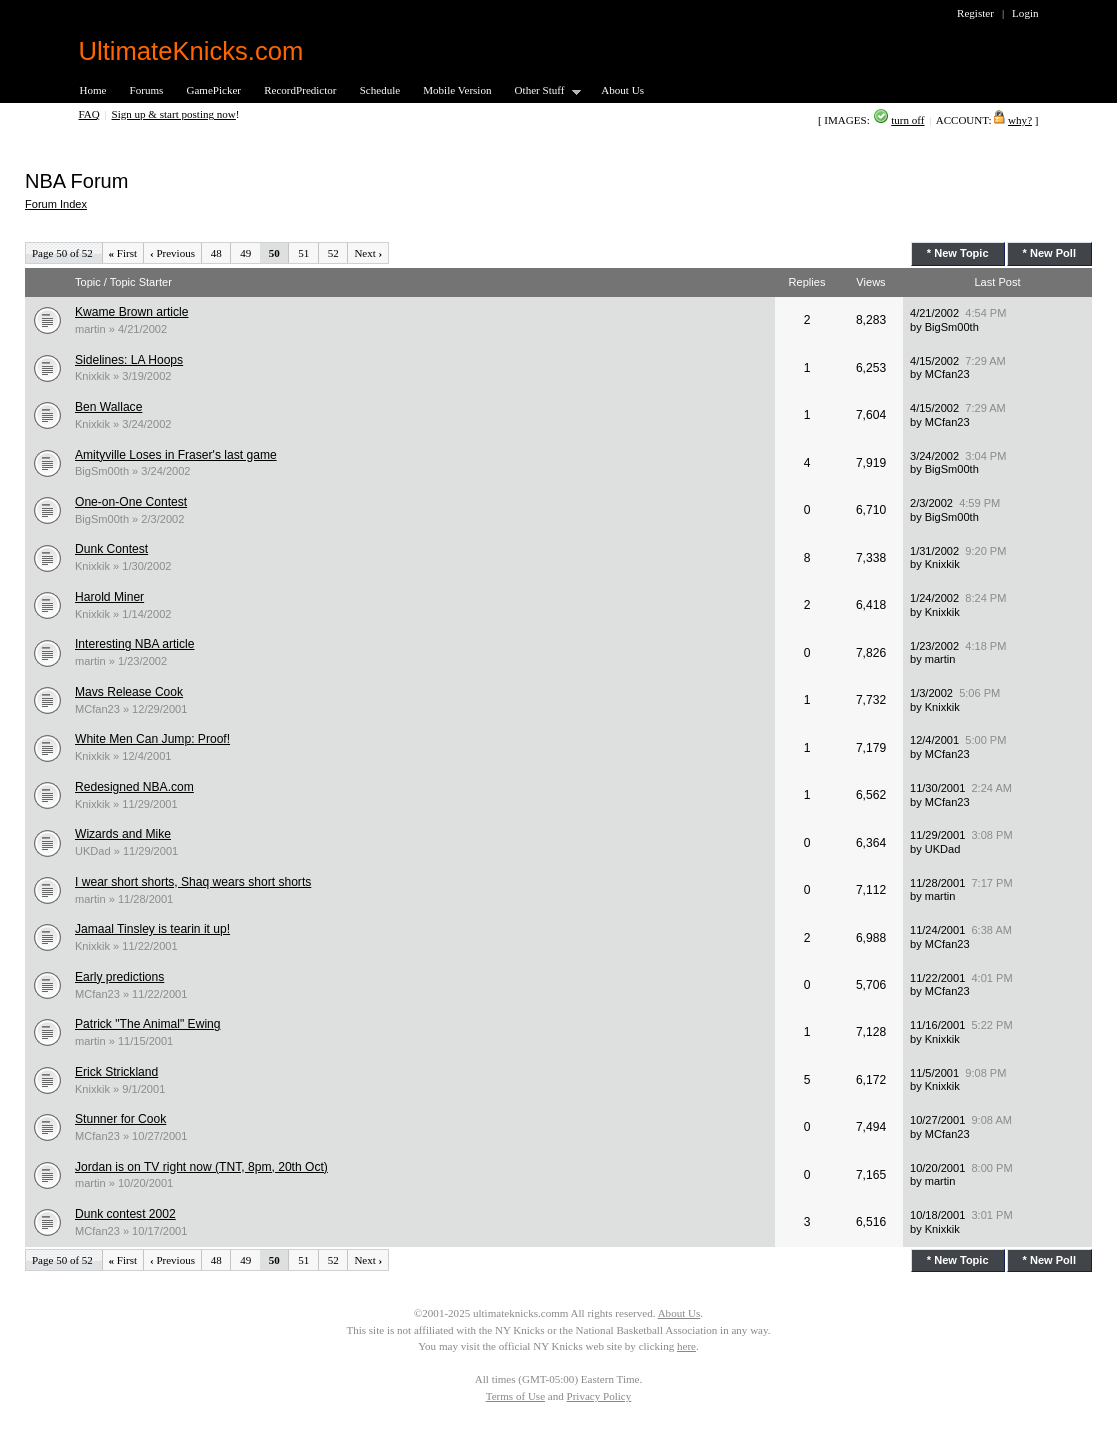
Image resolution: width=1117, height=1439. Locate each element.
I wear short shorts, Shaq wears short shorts (193, 882)
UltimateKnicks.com (191, 51)
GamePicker (213, 90)
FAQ (89, 114)
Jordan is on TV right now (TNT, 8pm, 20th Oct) (201, 1167)
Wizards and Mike (123, 834)
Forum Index (56, 204)
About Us (622, 90)
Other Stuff (542, 91)
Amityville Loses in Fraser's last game (176, 455)
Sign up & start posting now (174, 114)
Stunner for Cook (120, 1119)
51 (303, 253)
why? (1020, 120)
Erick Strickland (116, 1072)
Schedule (380, 90)
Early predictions (119, 977)
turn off (907, 120)
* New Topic (958, 253)
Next (368, 253)
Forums (147, 90)
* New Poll (1049, 253)
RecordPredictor (300, 90)
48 (216, 253)
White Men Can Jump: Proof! (152, 739)
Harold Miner (109, 597)
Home (93, 90)
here (686, 1346)
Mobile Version (457, 90)
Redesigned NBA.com (134, 787)
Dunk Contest (111, 549)
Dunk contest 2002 (125, 1214)
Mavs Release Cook (129, 692)
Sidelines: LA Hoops (129, 360)
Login (1025, 13)
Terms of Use (515, 1396)
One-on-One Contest (131, 502)
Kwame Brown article (131, 312)
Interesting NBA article (135, 644)
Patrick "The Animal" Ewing (148, 1024)
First (123, 253)
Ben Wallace (108, 407)
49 (245, 253)
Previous (172, 253)
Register (975, 13)
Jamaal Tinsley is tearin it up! (152, 929)
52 (333, 253)
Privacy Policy (599, 1396)
